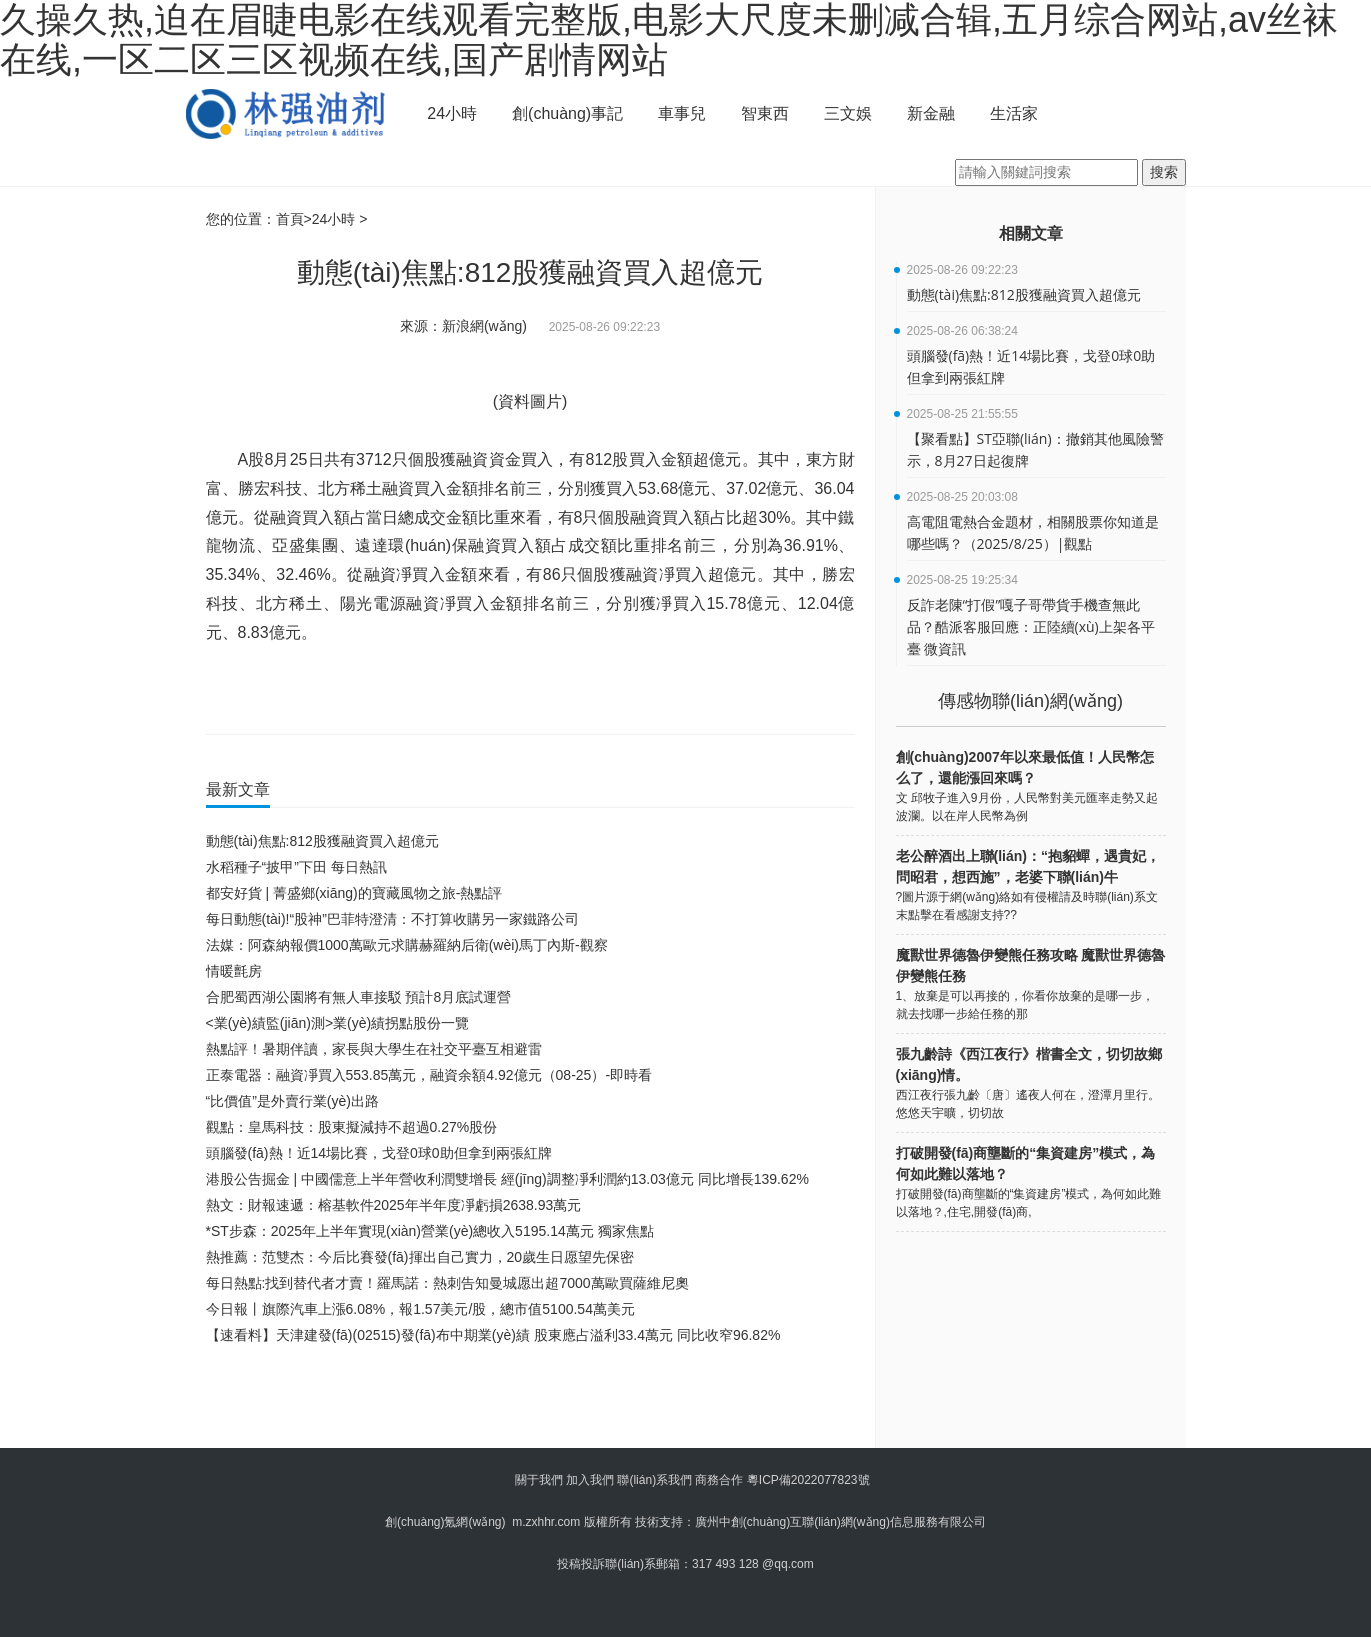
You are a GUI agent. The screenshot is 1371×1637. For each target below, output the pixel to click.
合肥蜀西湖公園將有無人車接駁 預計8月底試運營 (359, 997)
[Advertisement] (526, 1403)
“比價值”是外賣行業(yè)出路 (292, 1101)
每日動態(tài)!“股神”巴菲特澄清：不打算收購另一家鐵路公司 (392, 919)
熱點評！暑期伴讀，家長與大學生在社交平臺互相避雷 (374, 1049)
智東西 (765, 113)
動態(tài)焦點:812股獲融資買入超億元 (322, 841)
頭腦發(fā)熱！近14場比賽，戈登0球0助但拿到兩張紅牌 (379, 1153)
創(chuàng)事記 (567, 113)
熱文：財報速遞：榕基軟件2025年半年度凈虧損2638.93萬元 (394, 1205)
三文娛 (848, 113)
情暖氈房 (234, 971)
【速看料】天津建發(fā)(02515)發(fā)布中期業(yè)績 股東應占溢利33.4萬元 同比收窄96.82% (493, 1335)
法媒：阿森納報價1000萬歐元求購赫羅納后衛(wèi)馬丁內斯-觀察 (407, 945)
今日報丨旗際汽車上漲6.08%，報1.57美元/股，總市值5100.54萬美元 (420, 1309)
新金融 (931, 113)
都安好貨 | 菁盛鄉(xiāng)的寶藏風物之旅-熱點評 (354, 893)
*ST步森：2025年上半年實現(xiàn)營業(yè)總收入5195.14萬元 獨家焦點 (430, 1231)
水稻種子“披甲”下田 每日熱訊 (296, 867)
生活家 (1014, 113)
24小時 (452, 113)
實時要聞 (410, 691)
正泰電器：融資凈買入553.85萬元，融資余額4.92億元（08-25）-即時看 (429, 1075)
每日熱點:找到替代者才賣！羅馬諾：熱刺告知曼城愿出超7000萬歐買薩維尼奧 (447, 1283)
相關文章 (1031, 233)
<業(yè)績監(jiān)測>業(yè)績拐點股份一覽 (338, 1023)
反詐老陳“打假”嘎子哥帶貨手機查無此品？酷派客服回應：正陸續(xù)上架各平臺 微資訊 (1031, 626)
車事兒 (682, 113)
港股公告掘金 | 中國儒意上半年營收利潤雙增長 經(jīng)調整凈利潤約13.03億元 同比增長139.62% (507, 1179)
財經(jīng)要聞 (343, 691)
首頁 (290, 219)
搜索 (1164, 172)
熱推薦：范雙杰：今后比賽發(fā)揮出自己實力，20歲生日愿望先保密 (420, 1257)
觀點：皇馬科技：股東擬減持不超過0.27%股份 (352, 1127)
